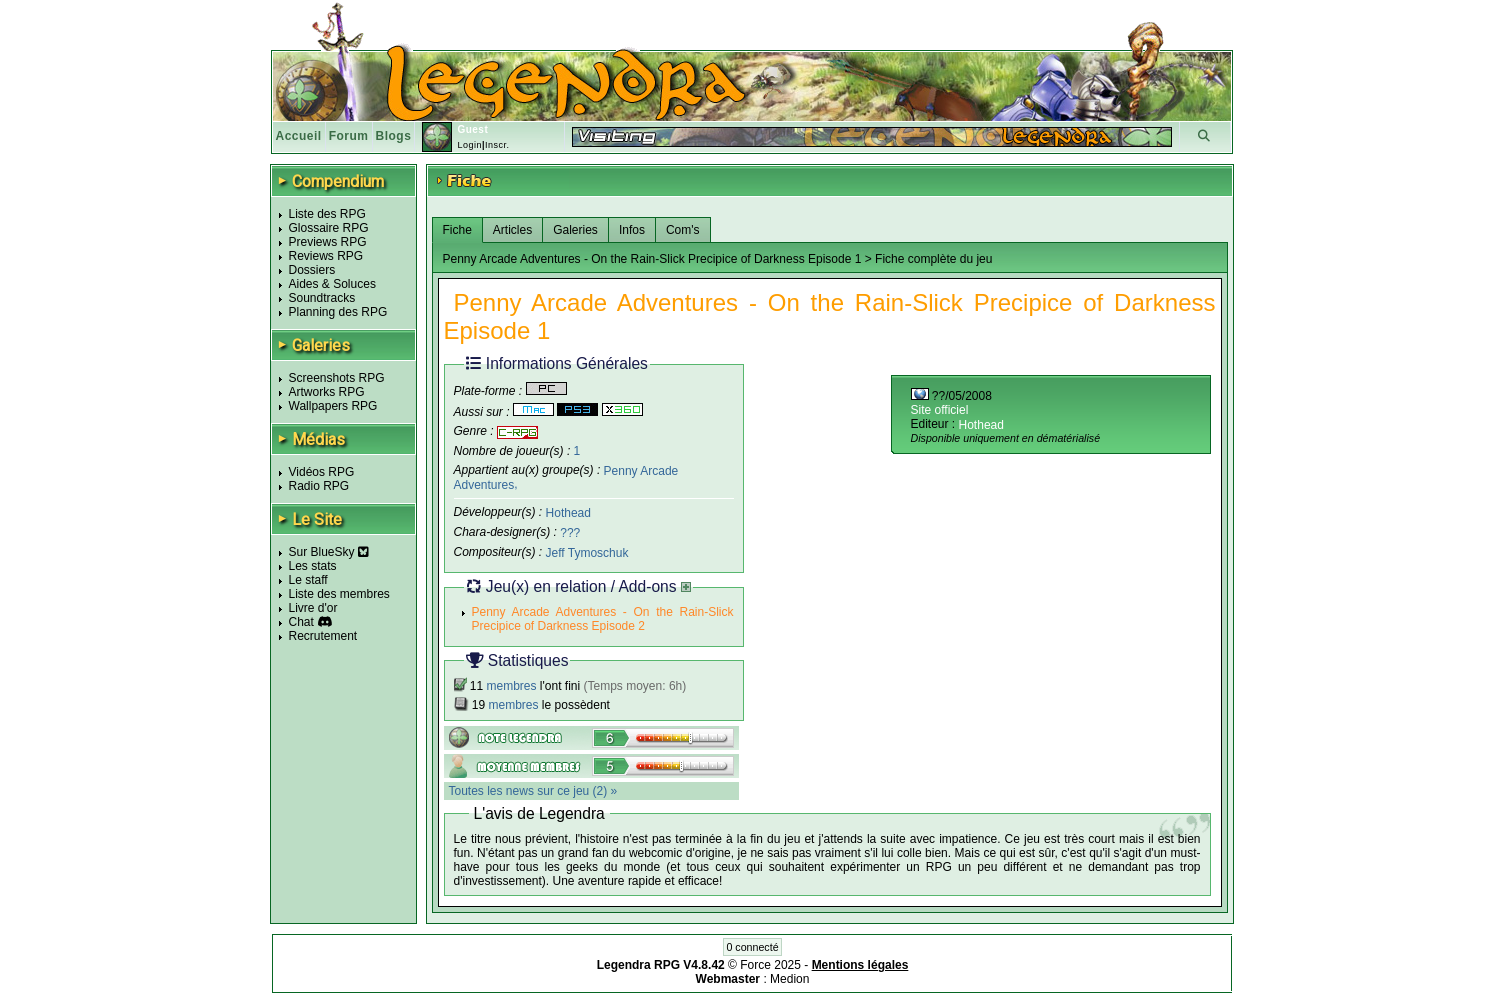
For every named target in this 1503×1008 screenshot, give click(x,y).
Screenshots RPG (337, 378)
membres (512, 686)
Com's (683, 230)
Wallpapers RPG (333, 406)
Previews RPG (328, 242)
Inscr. (497, 145)
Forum (349, 136)
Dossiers (312, 270)
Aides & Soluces (332, 284)
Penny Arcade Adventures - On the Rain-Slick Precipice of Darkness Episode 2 (603, 619)
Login (469, 145)
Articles (512, 230)
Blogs (394, 136)
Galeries (575, 230)
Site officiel (940, 410)
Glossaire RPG (329, 228)
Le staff (308, 580)
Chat (301, 622)
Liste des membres (339, 594)
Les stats (313, 566)
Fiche (457, 230)
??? (570, 533)
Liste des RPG (327, 214)
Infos (632, 230)
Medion (789, 979)
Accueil (299, 136)
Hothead (568, 513)
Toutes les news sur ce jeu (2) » (533, 791)
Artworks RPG (327, 392)
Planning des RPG (338, 312)
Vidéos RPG (322, 472)
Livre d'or (313, 608)
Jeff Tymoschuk (587, 553)
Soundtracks (322, 298)
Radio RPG (319, 486)
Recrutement (323, 636)
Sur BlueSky (329, 552)
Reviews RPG (326, 256)
